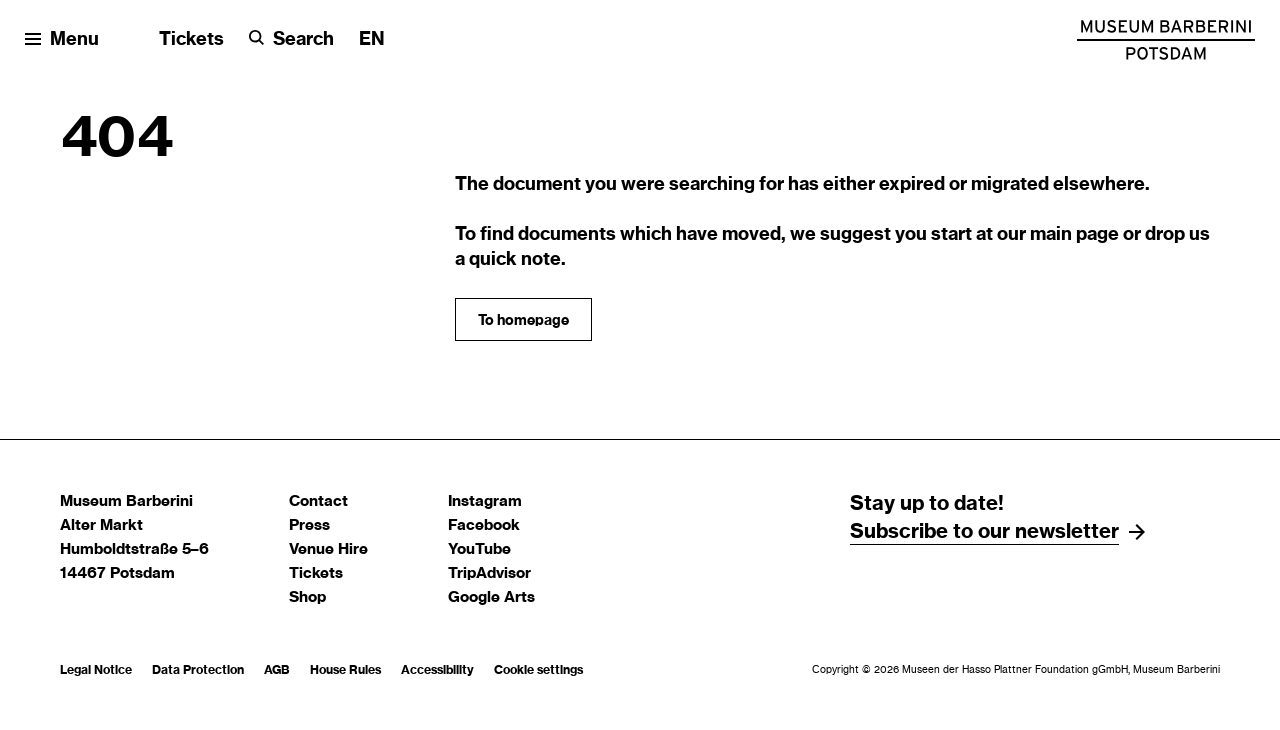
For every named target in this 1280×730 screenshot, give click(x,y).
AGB (277, 670)
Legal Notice (96, 670)
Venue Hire (328, 549)
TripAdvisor (489, 573)
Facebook (484, 525)
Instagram (485, 501)
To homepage (523, 321)
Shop (307, 597)
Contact (318, 501)
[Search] (291, 40)
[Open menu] (62, 40)
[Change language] (372, 40)
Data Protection (198, 670)
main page (1074, 235)
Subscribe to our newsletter (984, 532)
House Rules (345, 670)
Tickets (191, 40)
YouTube (479, 549)
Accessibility (437, 670)
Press (309, 525)
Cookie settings (538, 670)
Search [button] (303, 40)
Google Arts (491, 597)
